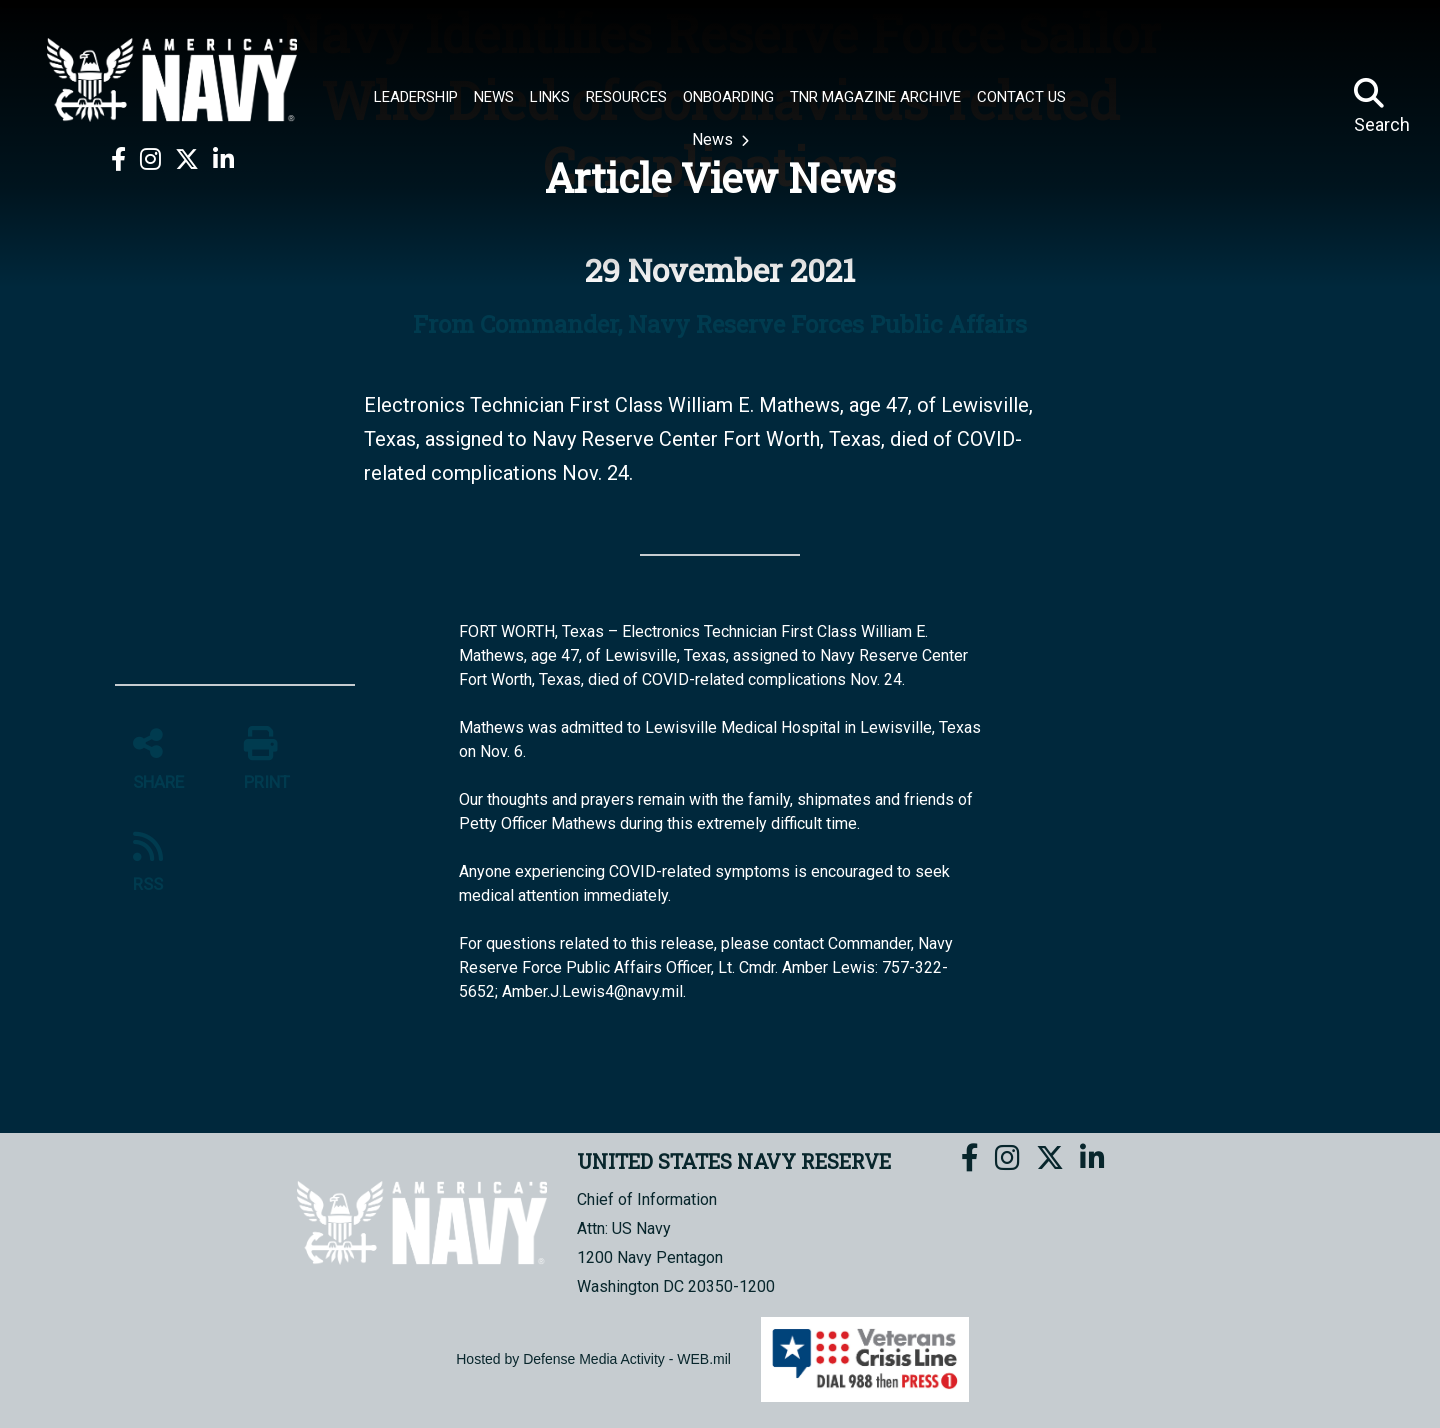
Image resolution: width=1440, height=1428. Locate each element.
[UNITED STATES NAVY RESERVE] (172, 80)
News (714, 139)
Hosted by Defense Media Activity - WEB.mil (593, 1359)
